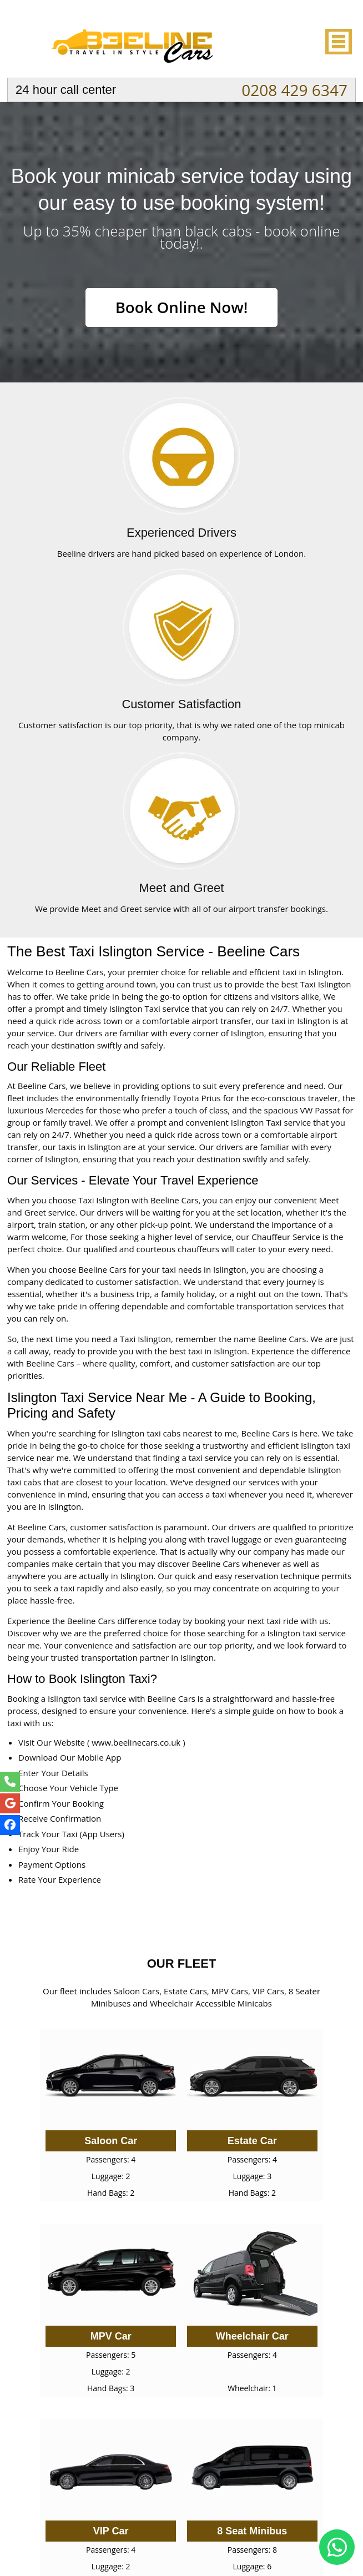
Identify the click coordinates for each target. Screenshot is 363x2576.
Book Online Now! (181, 307)
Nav (337, 41)
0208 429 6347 (294, 90)
